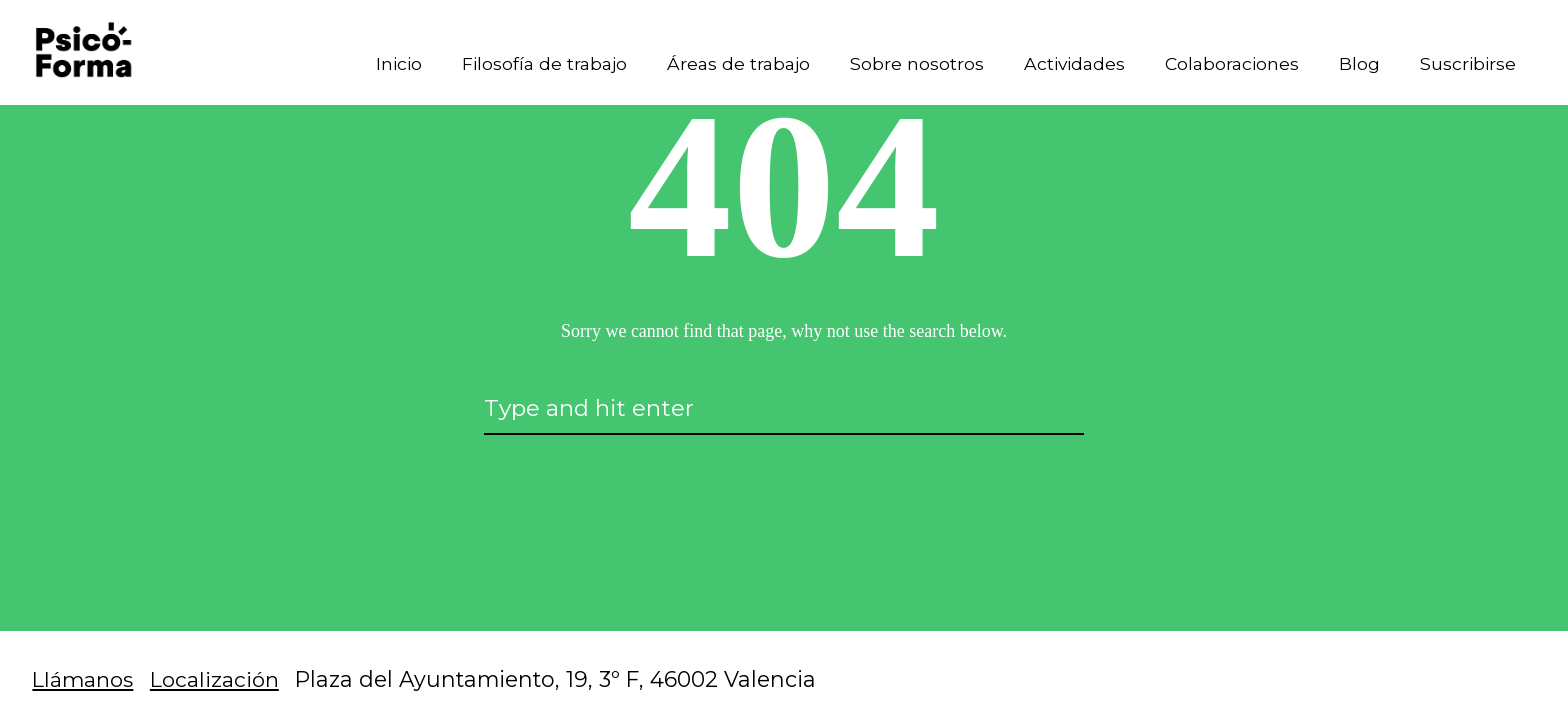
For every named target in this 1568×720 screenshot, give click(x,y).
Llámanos (85, 679)
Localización (222, 679)
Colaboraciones (1224, 66)
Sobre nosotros (901, 66)
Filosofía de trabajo (520, 66)
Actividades (1061, 66)
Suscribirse (1465, 66)
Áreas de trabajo (719, 66)
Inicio (370, 66)
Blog (1354, 66)
